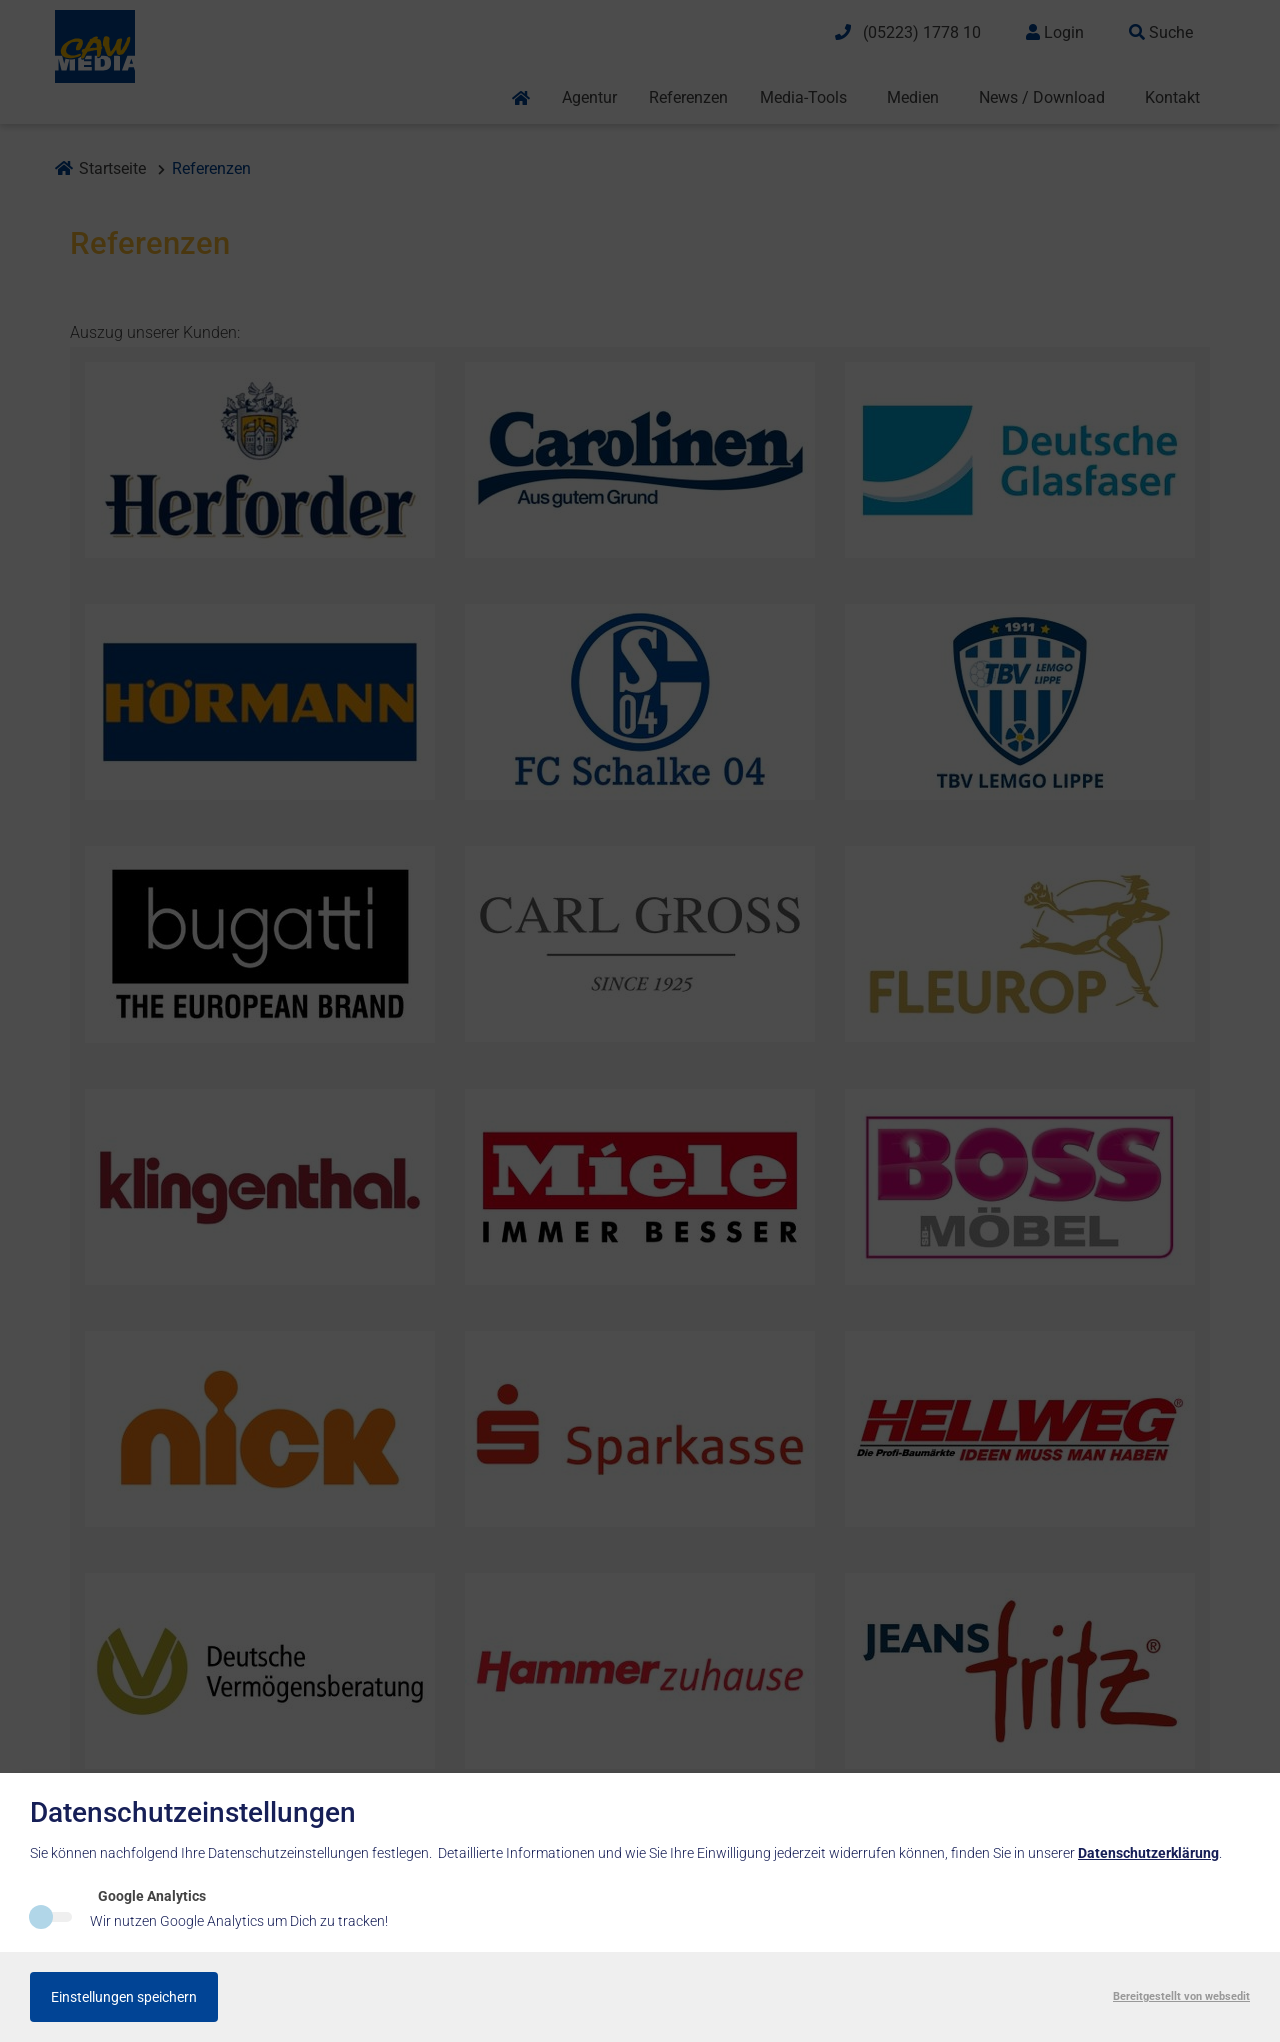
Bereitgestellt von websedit (1181, 1996)
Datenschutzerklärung (1148, 1853)
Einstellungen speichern (124, 1997)
